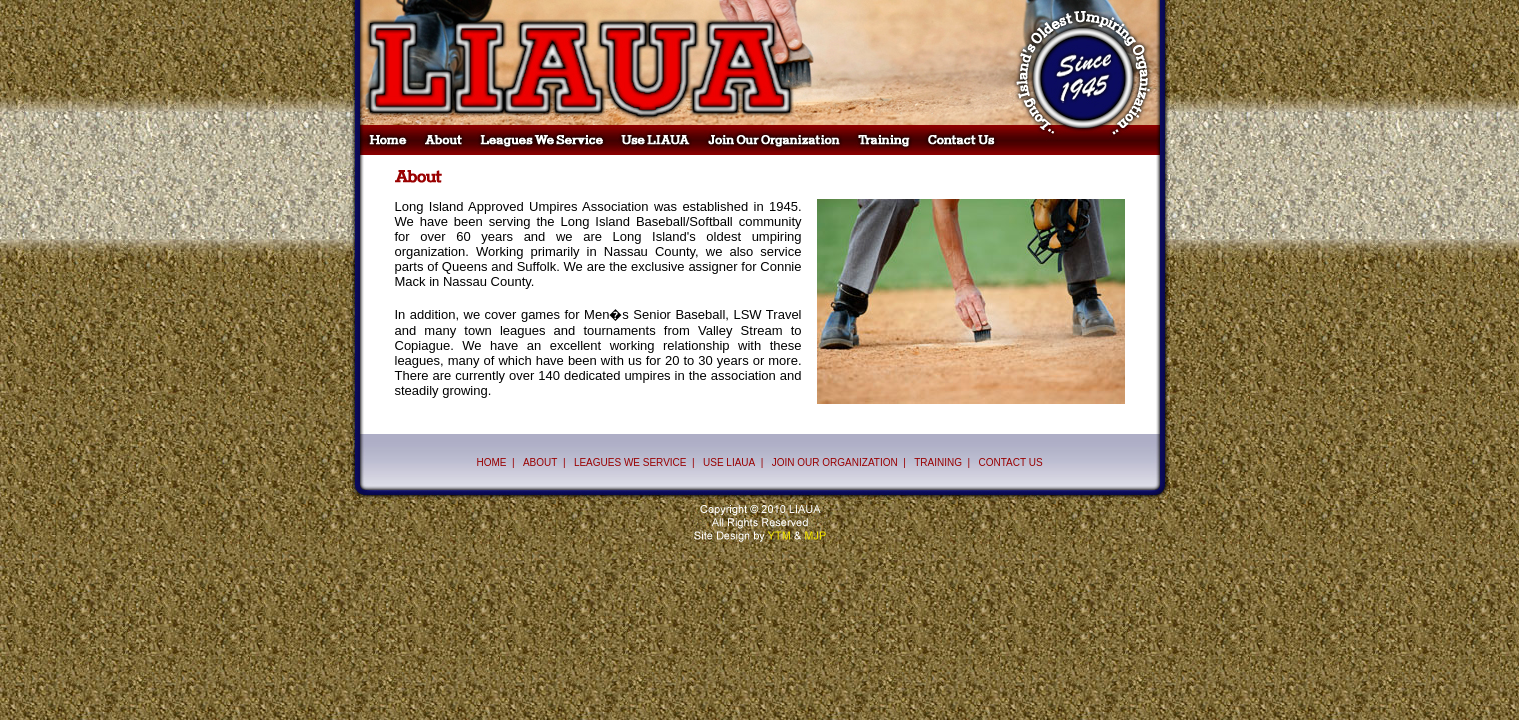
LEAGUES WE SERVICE (630, 462)
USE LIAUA (729, 462)
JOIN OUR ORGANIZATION (835, 462)
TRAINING (938, 462)
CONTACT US (1010, 462)
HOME (491, 462)
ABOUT (540, 462)
